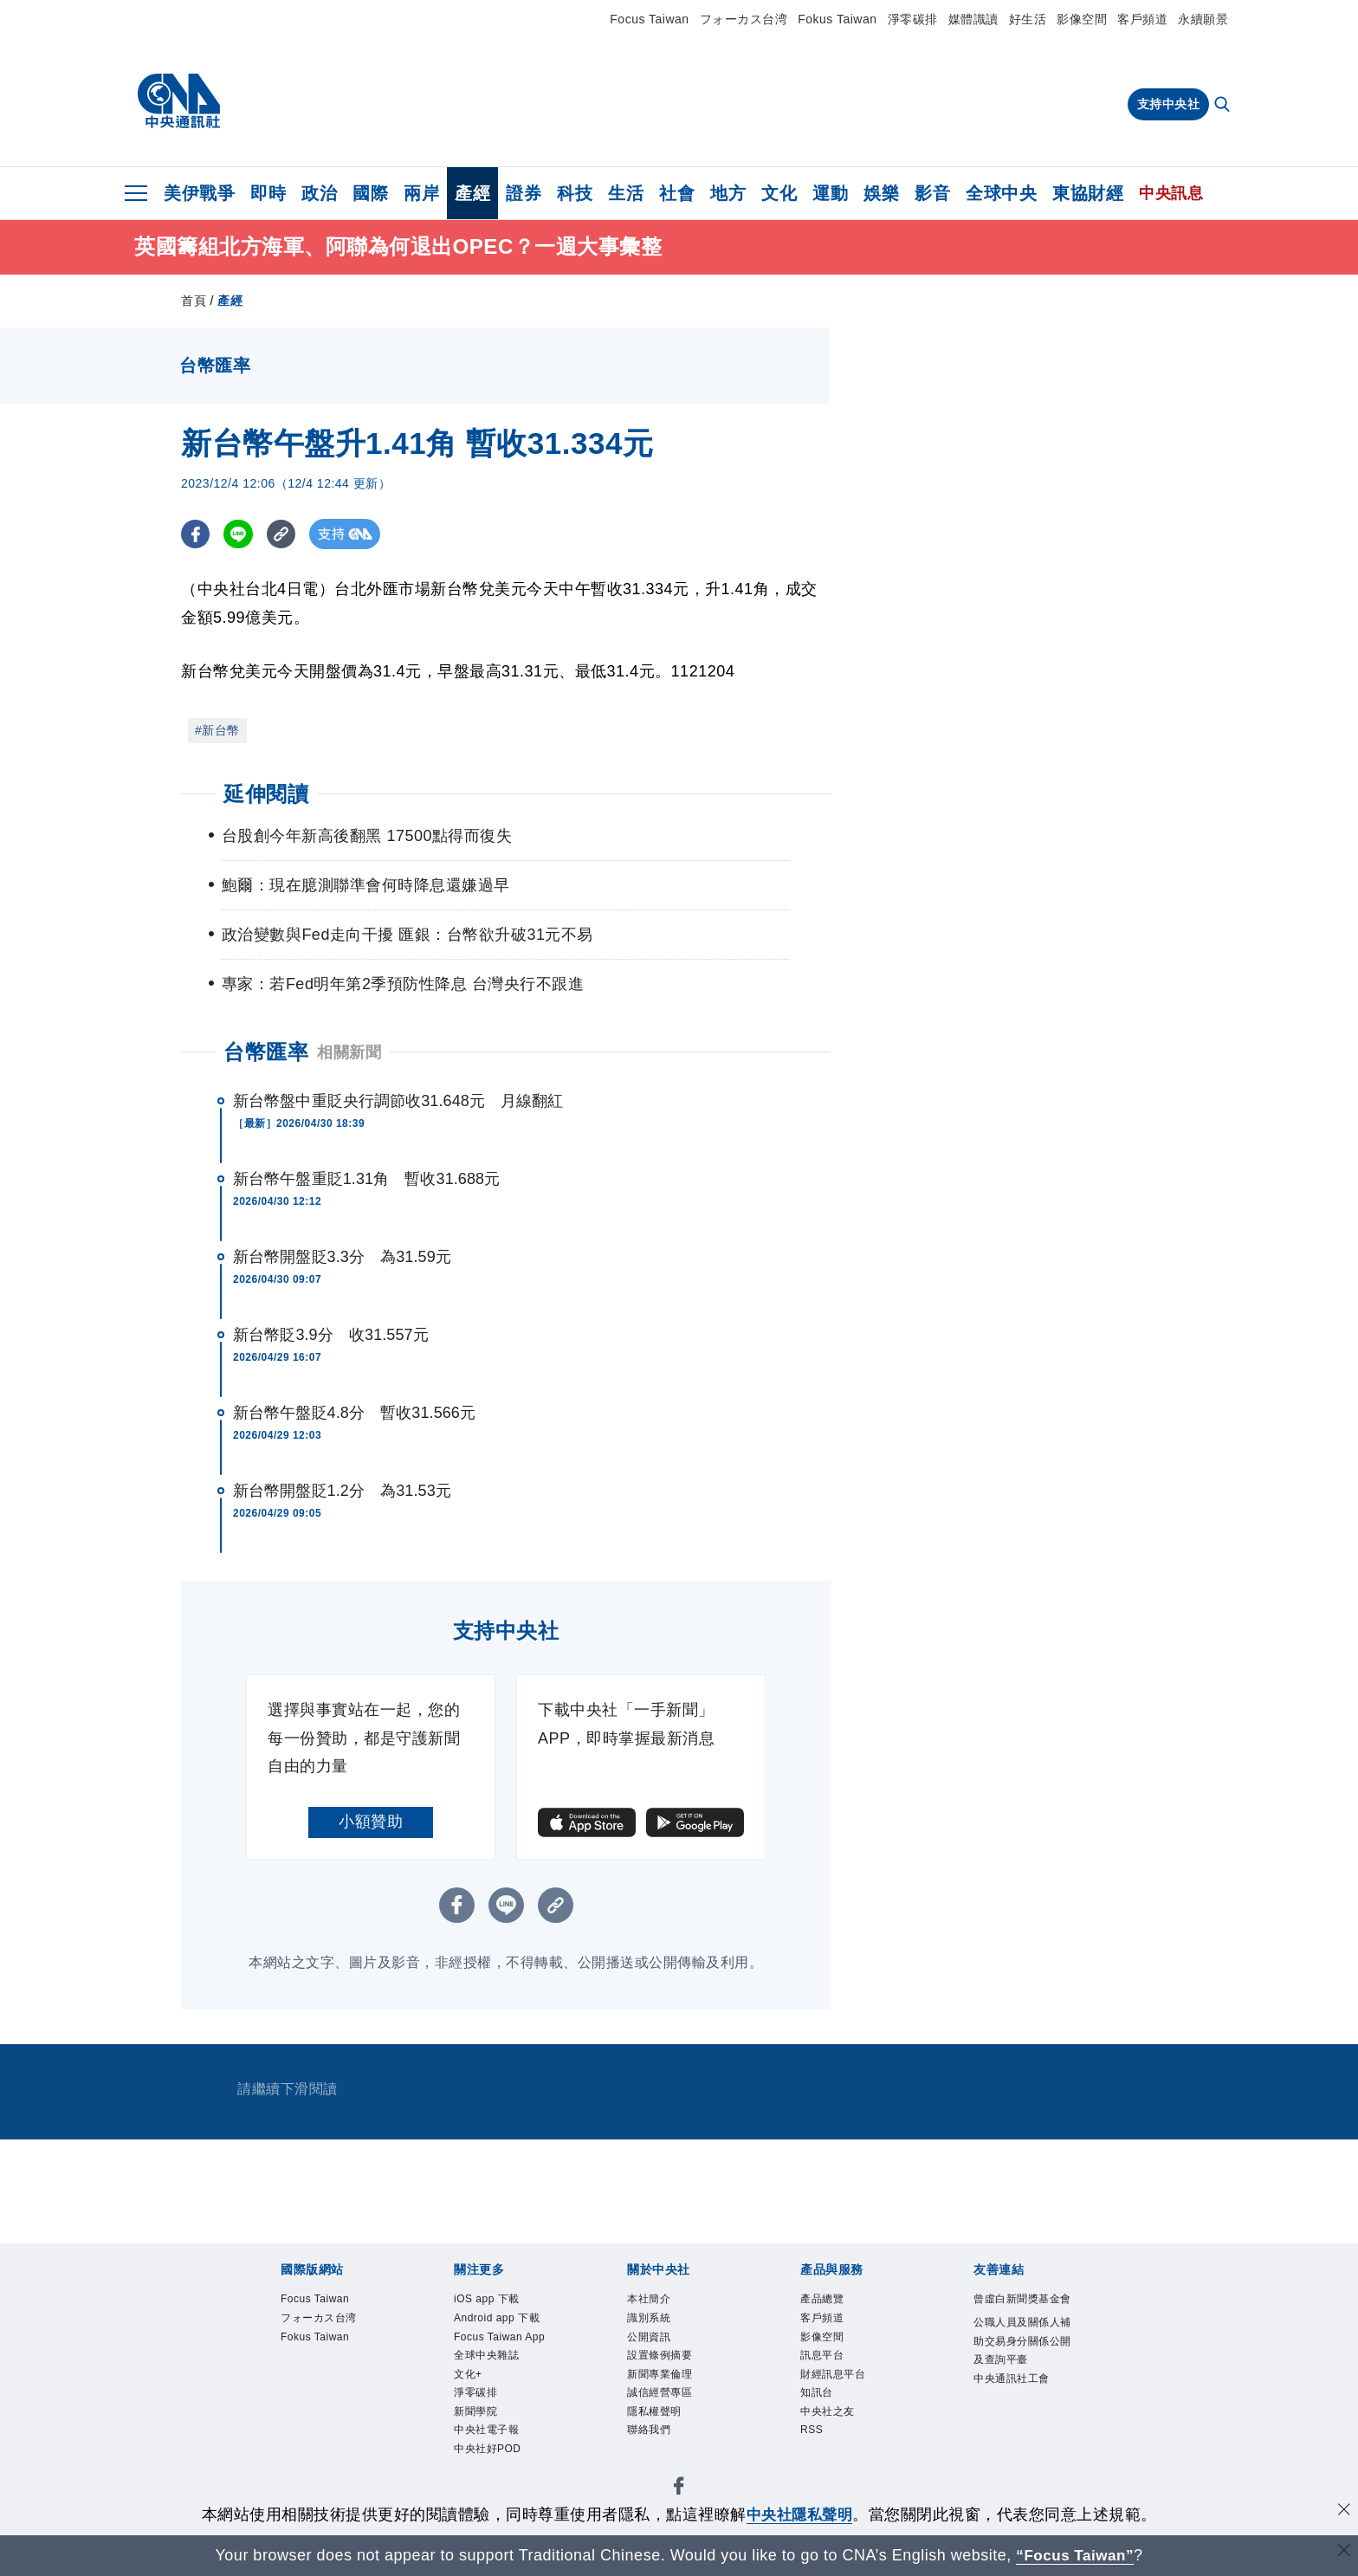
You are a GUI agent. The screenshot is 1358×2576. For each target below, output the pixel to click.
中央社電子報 (489, 2440)
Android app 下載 (501, 2320)
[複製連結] (284, 534)
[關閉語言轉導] (1343, 2553)
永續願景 (1203, 19)
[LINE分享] (240, 534)
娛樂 (881, 193)
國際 (370, 193)
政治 (319, 193)
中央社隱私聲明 (799, 2514)
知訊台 (818, 2400)
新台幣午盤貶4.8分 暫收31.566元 (354, 1412)
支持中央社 (1168, 104)
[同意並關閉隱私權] (1343, 2512)
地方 (728, 193)
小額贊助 (371, 1821)
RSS (812, 2440)
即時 (268, 193)
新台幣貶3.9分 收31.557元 (331, 1334)
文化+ (469, 2380)
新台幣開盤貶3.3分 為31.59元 (342, 1256)
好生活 (1028, 19)
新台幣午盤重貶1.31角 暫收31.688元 (366, 1179)
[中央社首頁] (179, 101)
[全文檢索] (1223, 105)
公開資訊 (650, 2340)
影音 (932, 193)
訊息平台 (823, 2360)
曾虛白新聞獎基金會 (1020, 2310)
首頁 (193, 300)
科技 (574, 193)
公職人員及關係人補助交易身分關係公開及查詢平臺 (1020, 2363)
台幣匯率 (265, 1052)
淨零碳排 (913, 19)
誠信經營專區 (662, 2400)
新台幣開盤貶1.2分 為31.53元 (342, 1490)
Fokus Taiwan (837, 19)
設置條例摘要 (662, 2360)
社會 (677, 193)
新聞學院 (477, 2420)
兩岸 (421, 193)
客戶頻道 (1142, 19)
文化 (779, 193)
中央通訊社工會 (1014, 2404)
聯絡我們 (650, 2440)
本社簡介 (650, 2300)
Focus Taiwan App (504, 2340)
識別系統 (650, 2320)
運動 (830, 193)
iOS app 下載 (490, 2300)
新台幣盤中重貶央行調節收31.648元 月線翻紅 (398, 1101)
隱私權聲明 (656, 2420)
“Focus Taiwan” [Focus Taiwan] (1075, 2555)
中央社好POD (490, 2461)
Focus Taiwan (649, 19)
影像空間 (1082, 19)
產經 (472, 193)
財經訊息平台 (835, 2380)
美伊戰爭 (199, 193)
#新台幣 (217, 730)
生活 (625, 193)
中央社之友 (829, 2420)
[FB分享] (196, 534)
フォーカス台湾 (744, 19)
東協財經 (1087, 193)
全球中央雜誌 (489, 2360)
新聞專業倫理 (662, 2380)
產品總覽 (823, 2300)
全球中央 (1001, 193)
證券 (523, 193)
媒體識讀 (973, 19)
